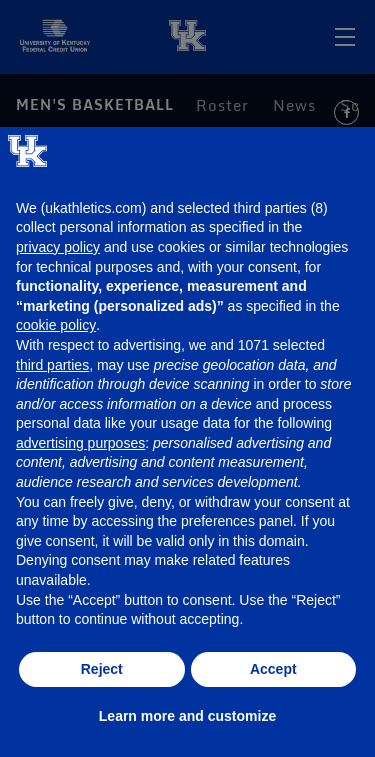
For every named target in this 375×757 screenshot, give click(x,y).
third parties (52, 365)
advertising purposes (80, 443)
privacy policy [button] (58, 247)
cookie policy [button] (56, 325)
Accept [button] (273, 669)
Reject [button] (102, 669)
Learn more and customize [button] (187, 716)
